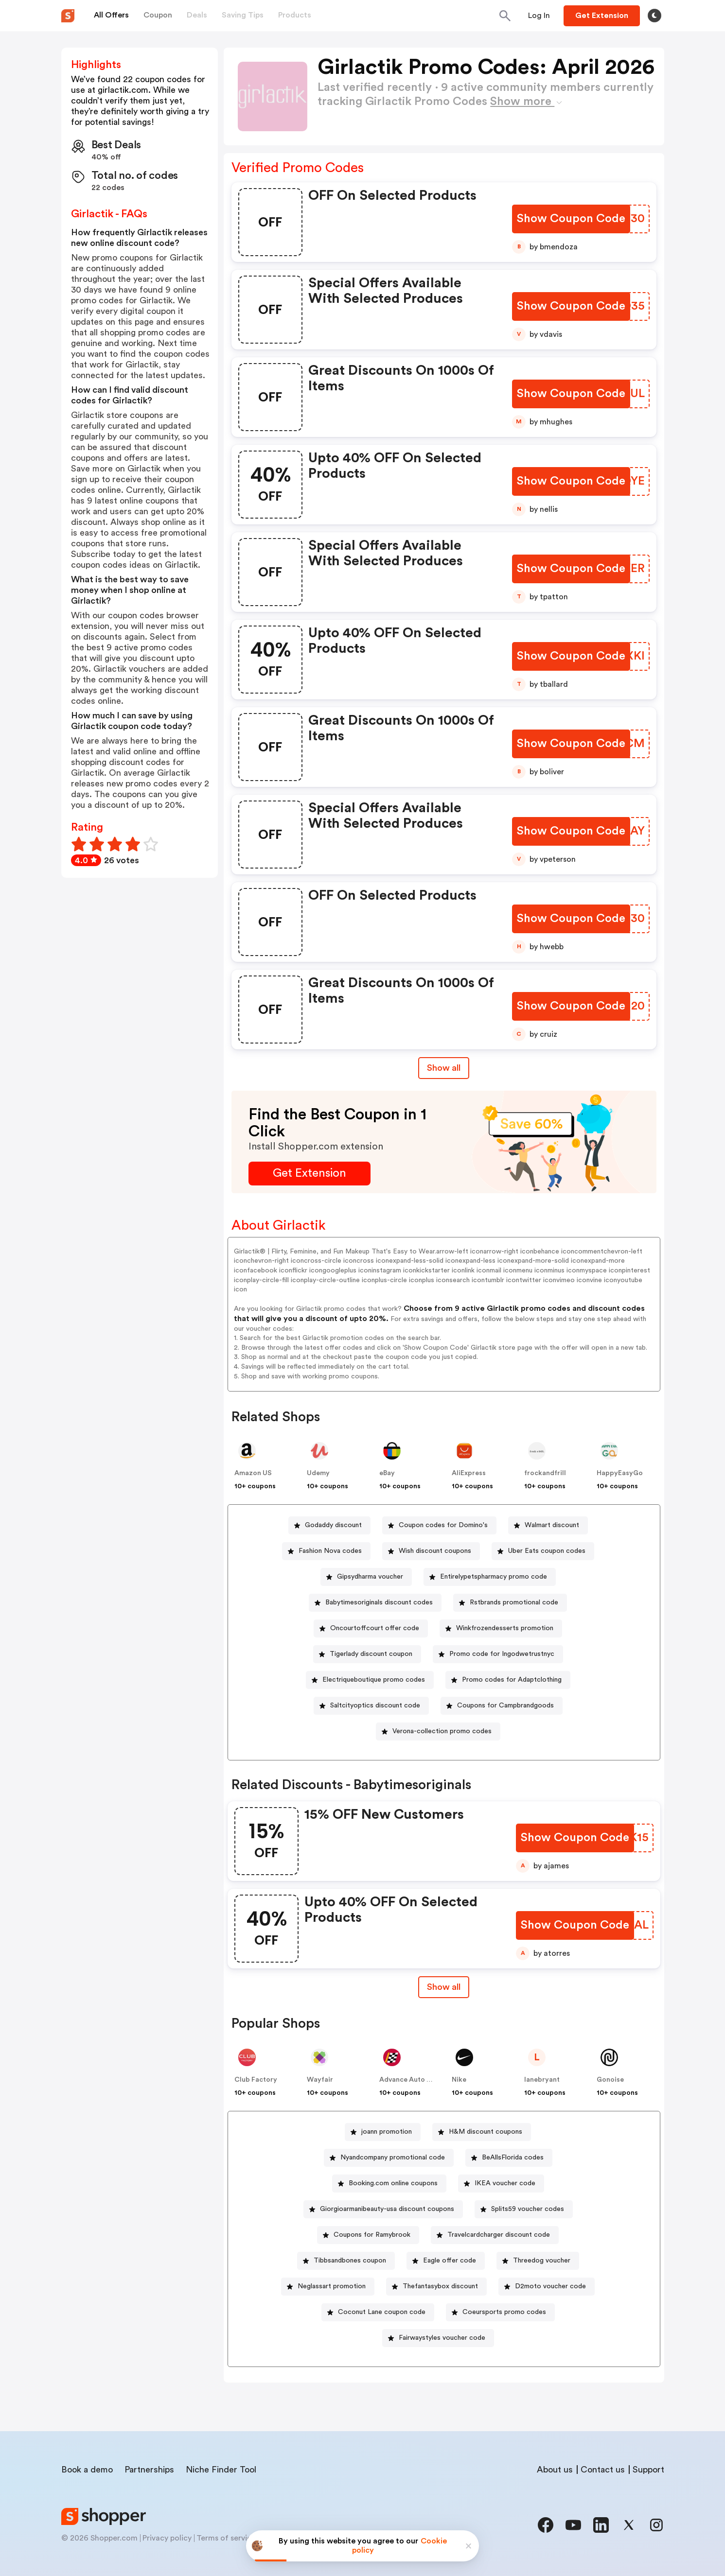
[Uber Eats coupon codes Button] (543, 1551)
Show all (443, 1987)
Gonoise (610, 2079)
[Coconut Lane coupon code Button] (377, 2312)
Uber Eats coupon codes (546, 1551)
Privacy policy (167, 2538)
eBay (387, 1473)
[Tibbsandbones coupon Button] (346, 2261)
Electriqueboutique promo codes (373, 1679)
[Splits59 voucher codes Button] (524, 2209)
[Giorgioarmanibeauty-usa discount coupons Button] (383, 2209)
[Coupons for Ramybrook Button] (368, 2235)
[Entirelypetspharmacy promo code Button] (490, 1577)
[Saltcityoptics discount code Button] (371, 1706)
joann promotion (386, 2131)
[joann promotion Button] (383, 2132)
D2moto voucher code (550, 2286)
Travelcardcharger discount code (498, 2234)
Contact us (603, 2469)
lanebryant (542, 2079)
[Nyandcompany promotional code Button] (389, 2158)
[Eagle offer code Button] (446, 2261)
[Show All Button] (443, 1987)
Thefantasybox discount (440, 2286)
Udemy (318, 1473)
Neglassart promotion (332, 2286)
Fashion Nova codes (330, 1551)
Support (648, 2469)
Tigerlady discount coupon (371, 1654)
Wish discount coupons (435, 1551)
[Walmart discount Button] (548, 1525)
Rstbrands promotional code (514, 1602)
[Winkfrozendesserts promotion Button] (501, 1628)
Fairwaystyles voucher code (442, 2337)
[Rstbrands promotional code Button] (510, 1603)
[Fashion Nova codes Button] (326, 1551)
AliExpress (469, 1473)
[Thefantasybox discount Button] (436, 2287)
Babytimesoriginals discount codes (379, 1602)
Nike (459, 2079)
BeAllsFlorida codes (513, 2157)
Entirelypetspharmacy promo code (493, 1576)
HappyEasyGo (620, 1473)
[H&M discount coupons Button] (481, 2132)
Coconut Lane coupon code (381, 2312)
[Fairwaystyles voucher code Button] (438, 2338)
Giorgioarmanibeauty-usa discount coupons (387, 2209)
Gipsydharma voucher (370, 1576)
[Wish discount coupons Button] (431, 1551)
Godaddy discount (333, 1525)
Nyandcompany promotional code (392, 2157)
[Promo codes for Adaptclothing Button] (507, 1680)
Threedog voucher (541, 2260)
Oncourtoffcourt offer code (374, 1628)
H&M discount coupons (485, 2131)
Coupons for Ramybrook (372, 2234)
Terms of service (226, 2538)
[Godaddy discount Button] (329, 1525)
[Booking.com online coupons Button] (389, 2184)
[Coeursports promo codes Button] (500, 2312)
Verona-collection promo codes (442, 1731)
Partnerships (149, 2469)
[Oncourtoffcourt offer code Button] (371, 1628)
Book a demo (87, 2469)
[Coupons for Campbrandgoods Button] (502, 1706)
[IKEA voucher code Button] (501, 2184)
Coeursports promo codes (504, 2312)
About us (555, 2469)
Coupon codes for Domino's (443, 1525)
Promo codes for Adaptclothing (512, 1679)
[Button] (539, 15)
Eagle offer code (449, 2260)
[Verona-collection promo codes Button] (438, 1732)
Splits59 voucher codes (527, 2209)
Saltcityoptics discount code (375, 1705)
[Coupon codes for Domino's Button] (439, 1525)
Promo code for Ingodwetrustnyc (501, 1654)
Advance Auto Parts (411, 2079)
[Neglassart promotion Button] (327, 2287)
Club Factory (255, 2079)
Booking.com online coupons (393, 2183)
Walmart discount (552, 1525)
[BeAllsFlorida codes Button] (508, 2158)
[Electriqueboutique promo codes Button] (370, 1680)
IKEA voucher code (505, 2183)
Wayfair (320, 2079)
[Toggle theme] (654, 15)
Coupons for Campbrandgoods (505, 1705)
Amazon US (253, 1473)
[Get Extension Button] (309, 1173)
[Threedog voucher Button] (537, 2261)
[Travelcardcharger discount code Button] (495, 2235)
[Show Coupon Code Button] (571, 219)
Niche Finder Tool (221, 2469)
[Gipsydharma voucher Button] (366, 1577)
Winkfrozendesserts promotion (504, 1628)
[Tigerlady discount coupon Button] (367, 1654)
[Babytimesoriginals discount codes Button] (375, 1603)
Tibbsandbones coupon (350, 2260)
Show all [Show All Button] (443, 1067)
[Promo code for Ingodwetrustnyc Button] (498, 1654)
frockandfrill (545, 1473)
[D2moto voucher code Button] (546, 2287)
